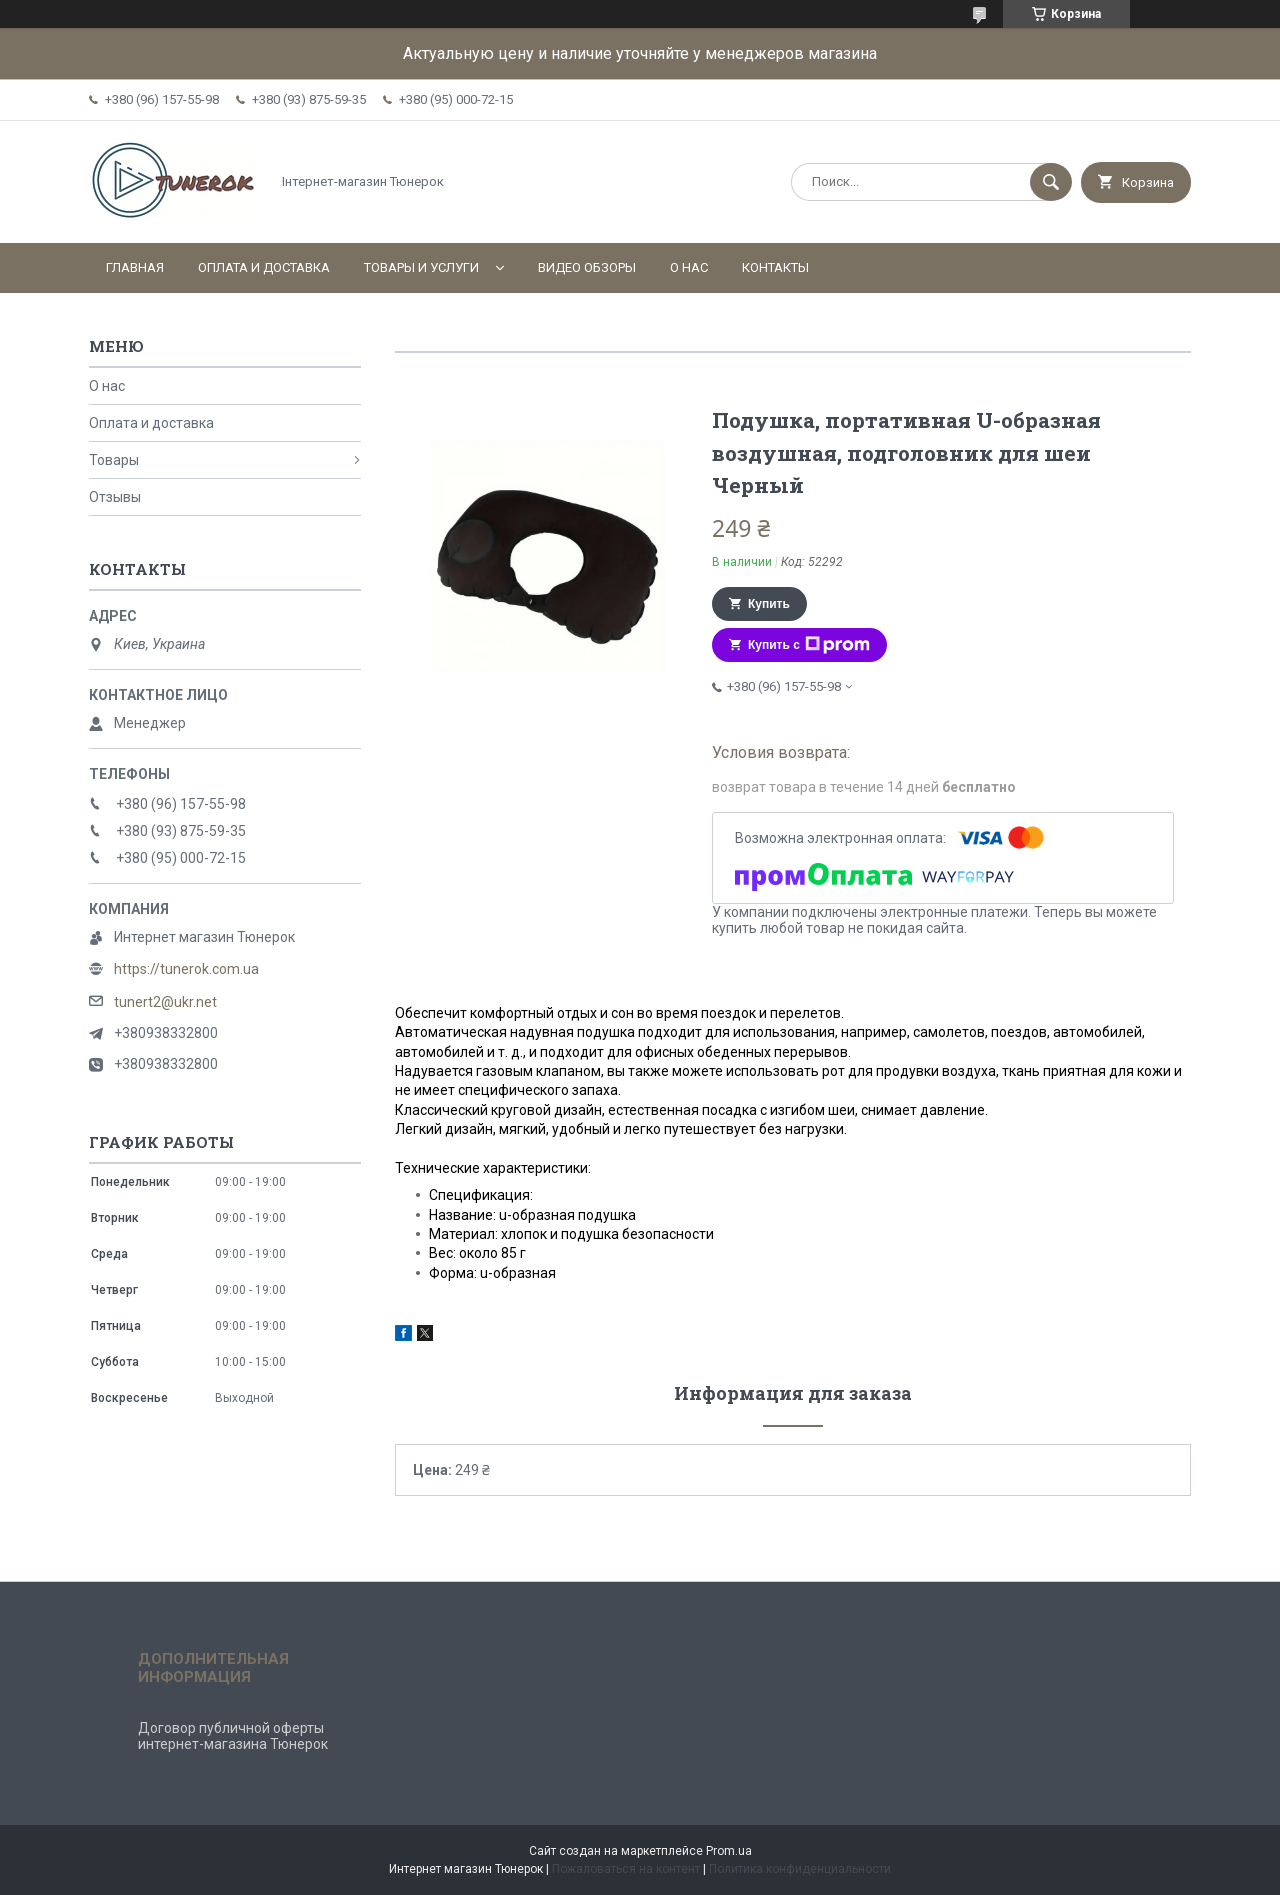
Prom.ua (729, 1851)
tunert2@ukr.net (165, 1002)
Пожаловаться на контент (626, 1869)
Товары (114, 460)
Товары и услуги (421, 267)
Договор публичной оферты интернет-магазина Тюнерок (233, 1736)
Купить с (809, 645)
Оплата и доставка (264, 267)
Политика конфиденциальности (800, 1869)
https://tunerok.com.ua (186, 969)
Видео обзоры (587, 267)
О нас (689, 267)
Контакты (775, 267)
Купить (769, 604)
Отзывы (115, 497)
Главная (135, 267)
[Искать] (1051, 182)
